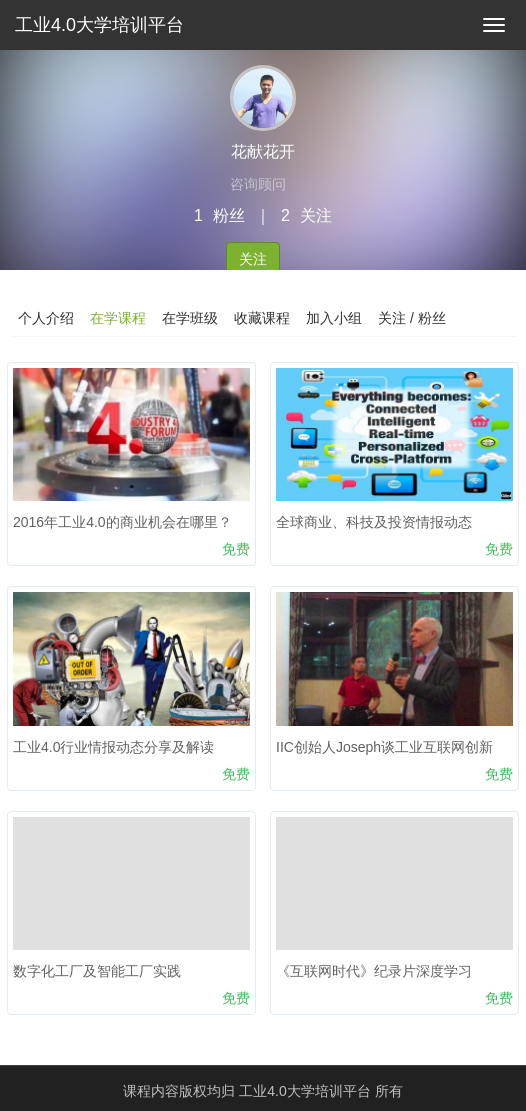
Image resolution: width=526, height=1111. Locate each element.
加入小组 (334, 318)
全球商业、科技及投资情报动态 (374, 522)
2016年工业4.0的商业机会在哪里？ (122, 522)
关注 (253, 259)
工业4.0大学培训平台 (99, 25)
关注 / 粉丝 (412, 318)
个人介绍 (46, 318)
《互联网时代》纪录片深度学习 (374, 971)
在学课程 (118, 318)
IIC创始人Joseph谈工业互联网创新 (384, 747)
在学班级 (190, 318)
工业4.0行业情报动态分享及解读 (113, 747)
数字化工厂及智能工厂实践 (97, 971)
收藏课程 (262, 318)
